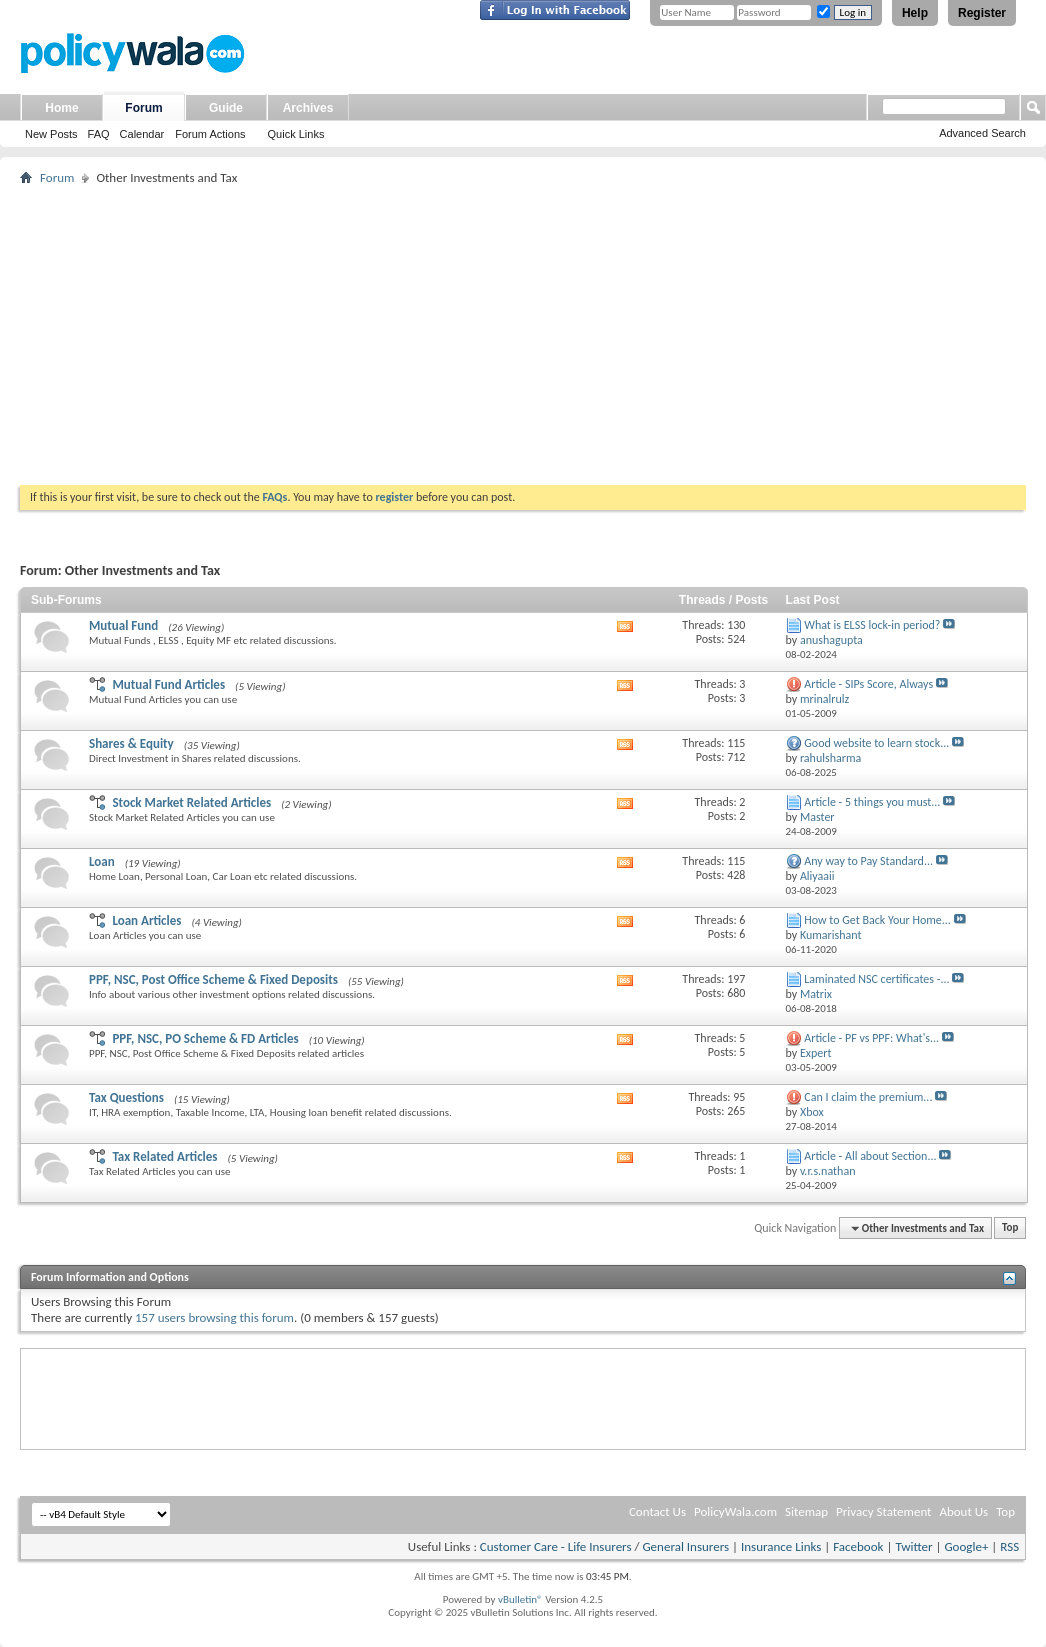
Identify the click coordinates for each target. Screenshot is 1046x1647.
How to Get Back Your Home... (877, 920)
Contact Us (657, 1511)
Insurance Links (781, 1546)
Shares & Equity (131, 743)
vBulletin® (520, 1599)
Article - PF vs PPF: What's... (871, 1038)
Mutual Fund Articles (168, 684)
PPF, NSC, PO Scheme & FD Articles (205, 1038)
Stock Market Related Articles (191, 802)
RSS (1009, 1546)
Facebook (858, 1546)
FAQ (99, 134)
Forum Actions (210, 134)
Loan (102, 861)
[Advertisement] (523, 335)
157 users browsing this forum (214, 1317)
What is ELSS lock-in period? (872, 625)
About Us (963, 1511)
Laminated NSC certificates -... (876, 979)
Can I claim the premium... (868, 1097)
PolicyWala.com (735, 1511)
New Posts (51, 134)
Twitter (913, 1546)
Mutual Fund (123, 625)
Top (1010, 1228)
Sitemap (806, 1511)
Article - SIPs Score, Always (868, 684)
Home (61, 108)
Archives (308, 108)
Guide (226, 108)
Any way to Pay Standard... (868, 861)
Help (915, 13)
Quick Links (296, 134)
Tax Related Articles (164, 1156)
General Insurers (685, 1546)
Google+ (966, 1546)
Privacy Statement (883, 1511)
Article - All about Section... (870, 1156)
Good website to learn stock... (876, 743)
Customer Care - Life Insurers (556, 1546)
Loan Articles (146, 920)
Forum (143, 108)
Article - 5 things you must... (872, 802)
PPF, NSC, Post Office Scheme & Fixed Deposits (213, 979)
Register (982, 13)
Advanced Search (982, 133)
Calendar (142, 134)
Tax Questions (126, 1097)
